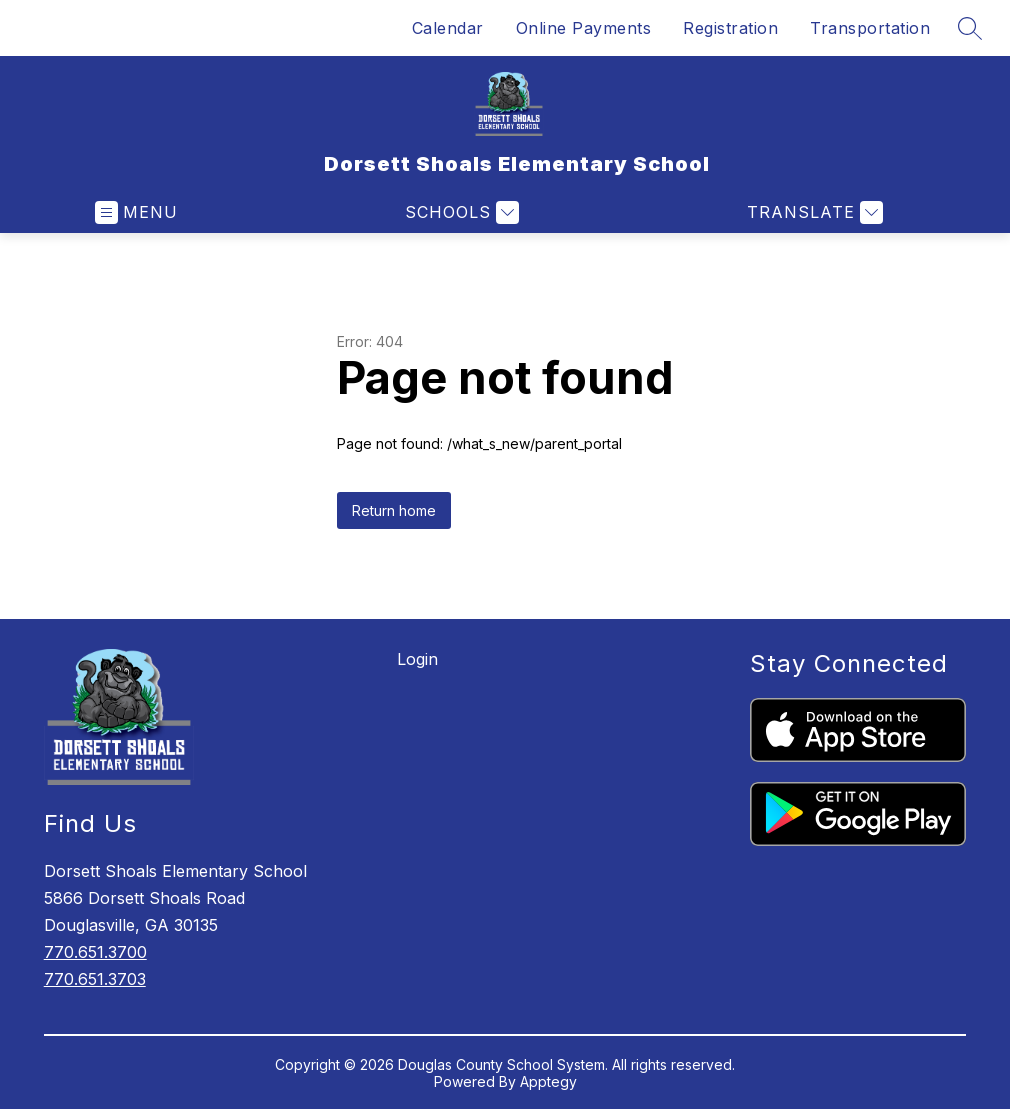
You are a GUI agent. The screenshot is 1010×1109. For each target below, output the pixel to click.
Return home (394, 510)
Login (417, 659)
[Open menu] (136, 212)
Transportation (870, 28)
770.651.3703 (95, 979)
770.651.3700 (95, 952)
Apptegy (548, 1081)
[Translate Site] (812, 212)
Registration (730, 28)
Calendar (448, 28)
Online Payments (584, 28)
